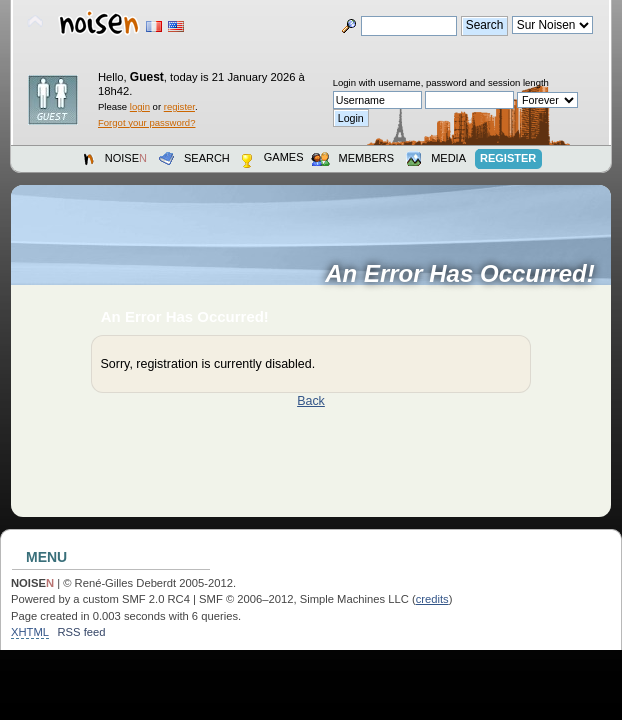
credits (432, 599)
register (179, 106)
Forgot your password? (146, 122)
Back (311, 401)
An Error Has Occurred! (466, 274)
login (140, 106)
